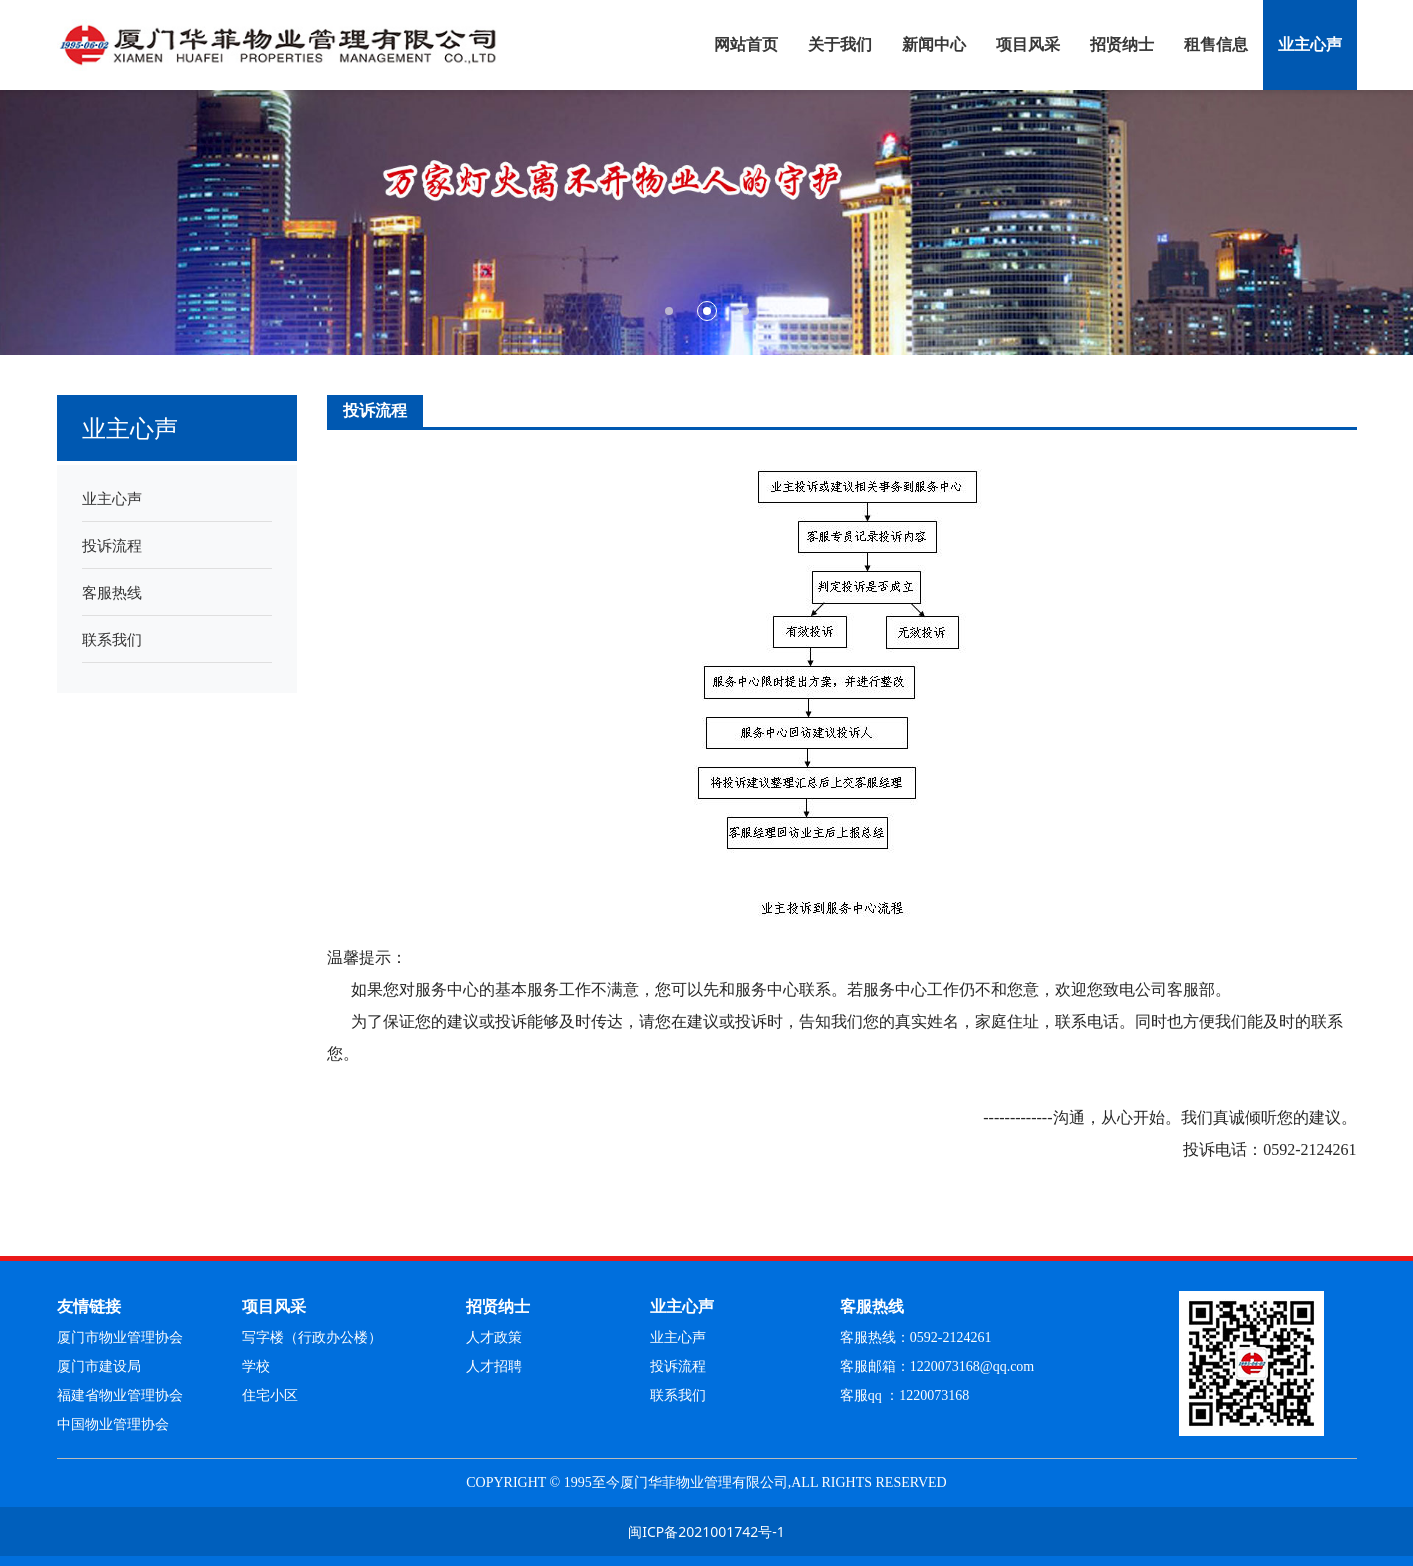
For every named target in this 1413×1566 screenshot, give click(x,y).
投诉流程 (112, 545)
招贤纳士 (1122, 44)
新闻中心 (934, 44)
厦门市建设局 (99, 1366)
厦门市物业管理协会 (120, 1337)
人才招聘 (494, 1366)
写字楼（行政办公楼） (312, 1337)
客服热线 (112, 592)
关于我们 (840, 44)
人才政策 (494, 1337)
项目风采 (1028, 44)
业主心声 (1310, 44)
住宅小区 (270, 1395)
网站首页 (746, 44)
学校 (256, 1366)
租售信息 (1216, 44)
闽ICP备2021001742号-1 (706, 1531)
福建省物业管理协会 (120, 1395)
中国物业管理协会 (113, 1424)
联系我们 (112, 639)
